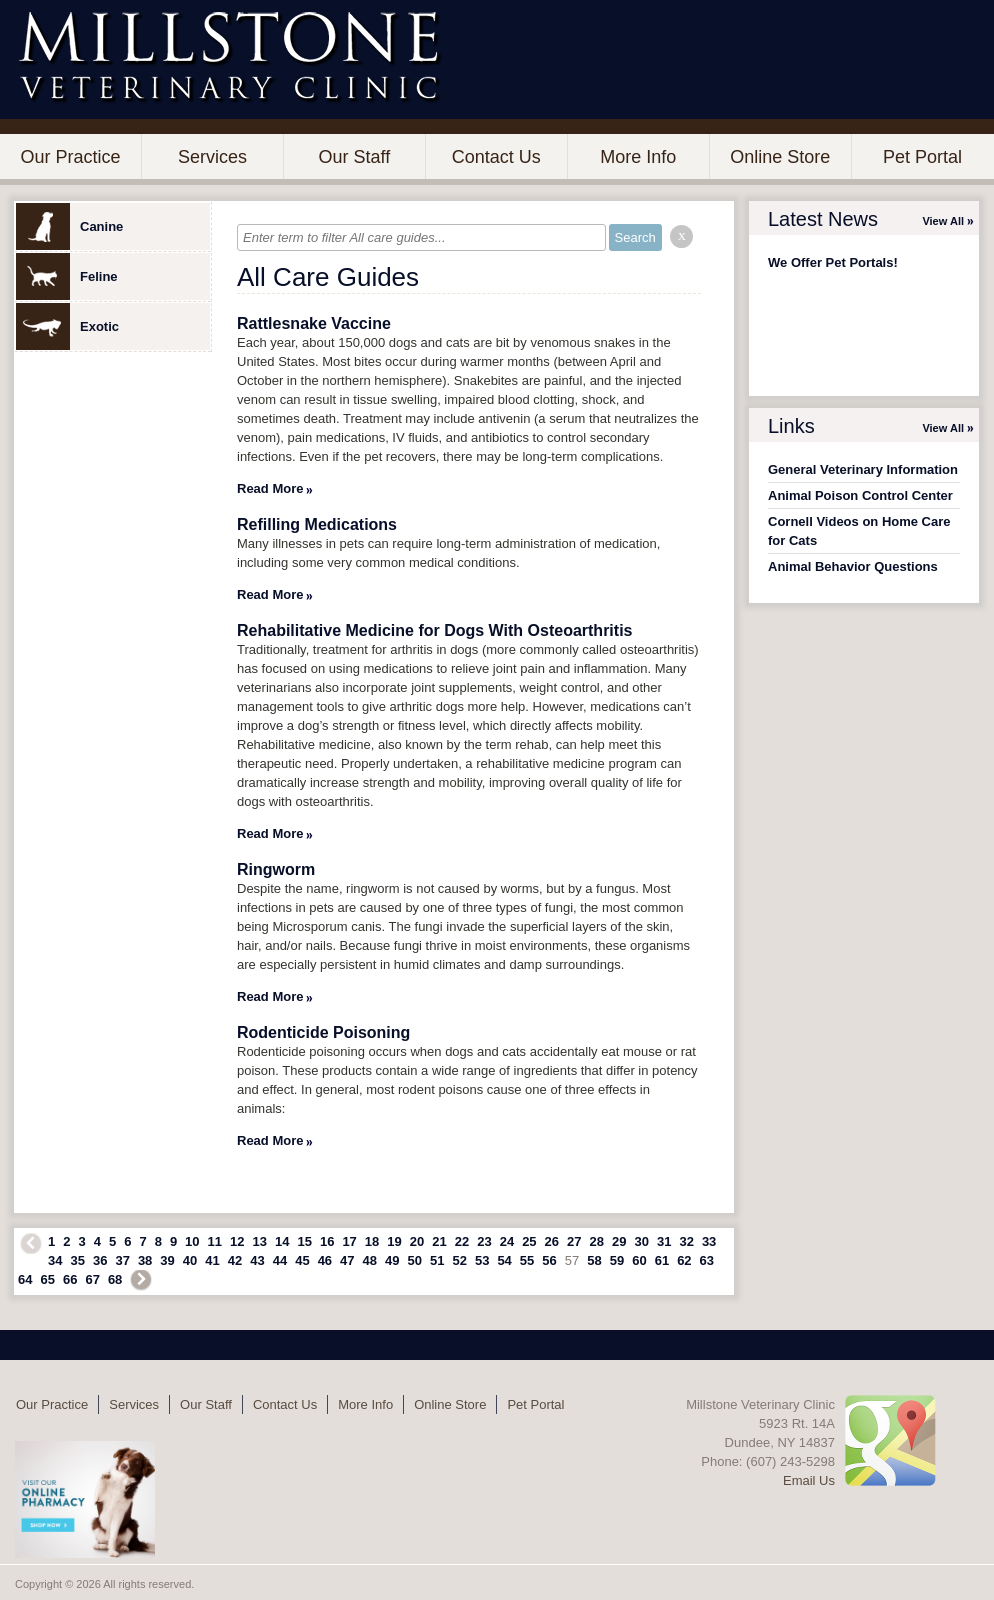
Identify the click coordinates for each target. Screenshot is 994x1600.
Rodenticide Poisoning (323, 1032)
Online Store (780, 157)
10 (192, 1241)
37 (122, 1260)
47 (347, 1260)
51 (437, 1260)
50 (415, 1260)
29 (619, 1241)
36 (100, 1260)
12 (237, 1241)
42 (235, 1260)
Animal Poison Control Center (860, 495)
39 (167, 1260)
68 (115, 1279)
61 (662, 1260)
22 (462, 1241)
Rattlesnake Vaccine (314, 323)
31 (664, 1241)
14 (282, 1241)
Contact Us (496, 157)
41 (212, 1260)
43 (257, 1260)
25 (529, 1241)
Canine (69, 226)
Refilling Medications (317, 524)
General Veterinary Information (863, 469)
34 (55, 1260)
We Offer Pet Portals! (833, 262)
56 (549, 1260)
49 (392, 1260)
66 (70, 1279)
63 (707, 1260)
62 (684, 1260)
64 (25, 1279)
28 (597, 1241)
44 (280, 1260)
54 (504, 1260)
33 (709, 1241)
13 (260, 1241)
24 (507, 1241)
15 (304, 1241)
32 (686, 1241)
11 (215, 1241)
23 (484, 1241)
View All (943, 221)
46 (325, 1260)
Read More (270, 488)
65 (47, 1279)
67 (92, 1279)
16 (327, 1241)
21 (439, 1241)
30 (641, 1241)
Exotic (67, 326)
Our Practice (70, 157)
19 (394, 1241)
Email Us (809, 1480)
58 (594, 1260)
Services (212, 157)
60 (639, 1260)
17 (349, 1241)
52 (459, 1260)
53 (482, 1260)
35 (77, 1260)
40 (190, 1260)
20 (417, 1241)
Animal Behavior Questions (853, 566)
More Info (638, 157)
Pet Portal (922, 157)
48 (370, 1260)
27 (574, 1241)
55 (527, 1260)
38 (145, 1260)
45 (302, 1260)
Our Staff (354, 157)
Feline (67, 276)
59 (617, 1260)
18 (372, 1241)
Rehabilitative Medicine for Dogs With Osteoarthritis (434, 630)
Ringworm (276, 869)
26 (552, 1241)
